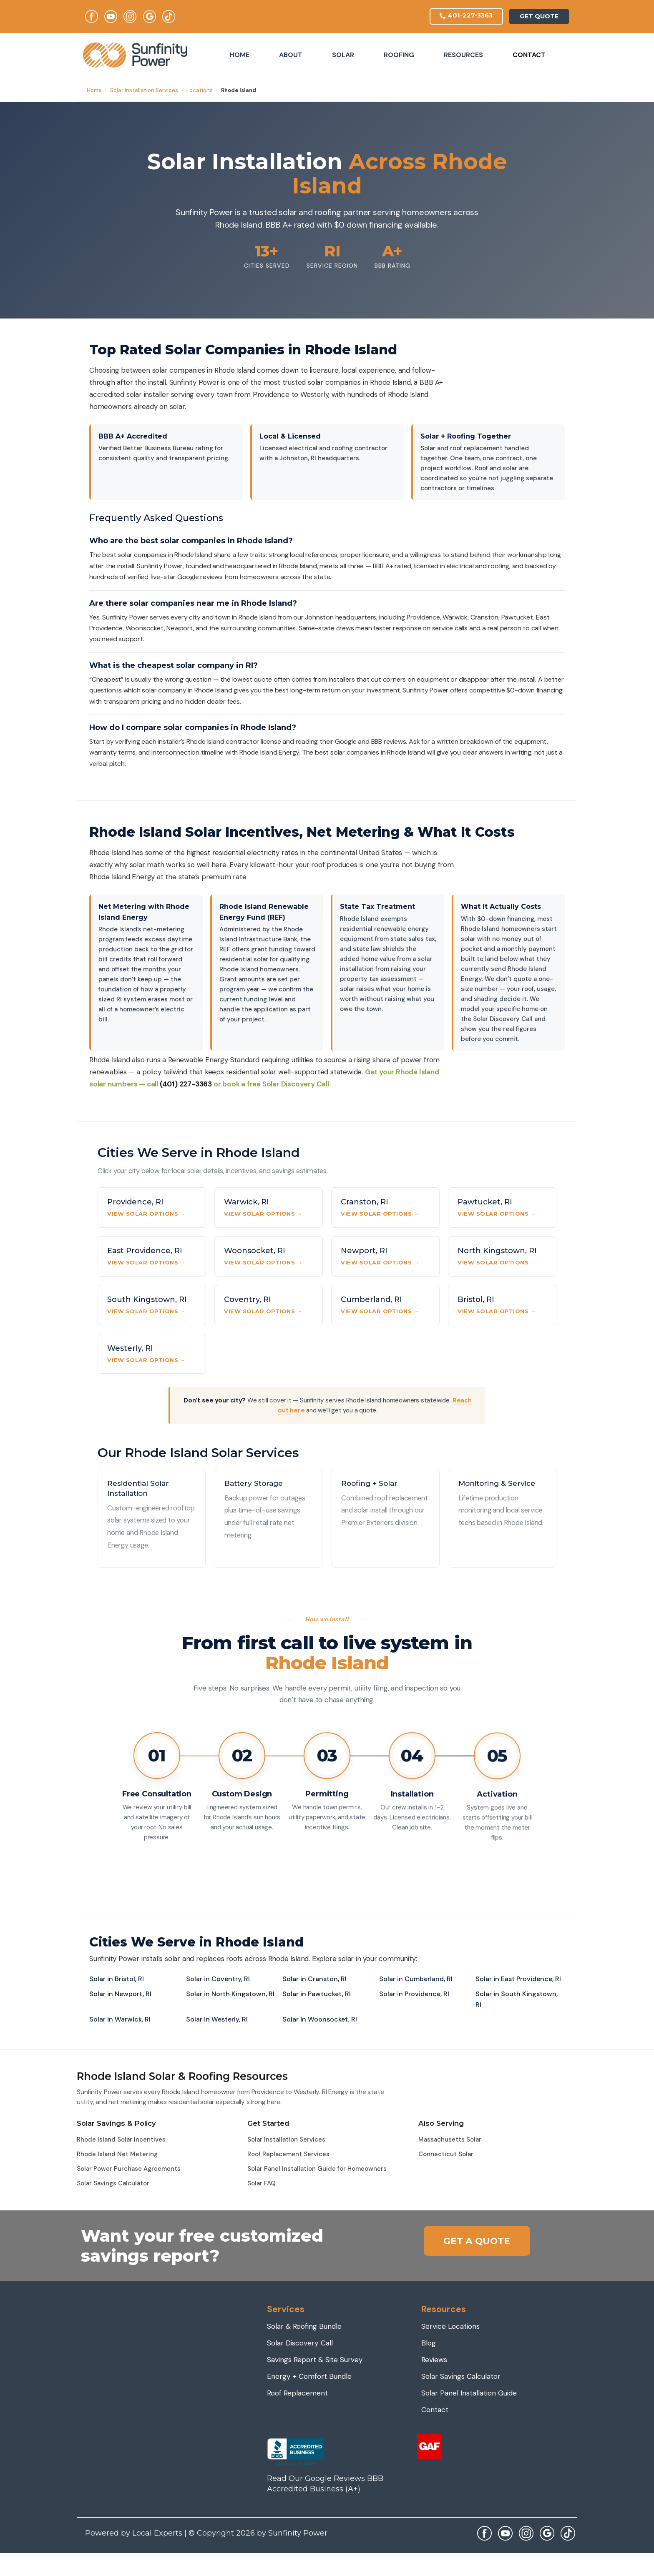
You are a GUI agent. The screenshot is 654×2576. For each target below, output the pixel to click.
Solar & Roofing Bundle (306, 2327)
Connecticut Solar (445, 2155)
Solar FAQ (261, 2184)
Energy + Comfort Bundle (311, 2377)
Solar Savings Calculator (113, 2184)
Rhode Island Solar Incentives (121, 2140)
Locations (199, 91)
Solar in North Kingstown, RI (230, 1994)
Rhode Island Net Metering (117, 2155)
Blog (428, 2344)
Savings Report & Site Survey (318, 2360)
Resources (463, 55)
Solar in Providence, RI (414, 1994)
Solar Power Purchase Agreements (129, 2169)
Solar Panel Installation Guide (472, 2394)
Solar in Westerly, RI (217, 2020)
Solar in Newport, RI (120, 1994)
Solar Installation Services (144, 91)
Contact (529, 55)
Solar (343, 55)
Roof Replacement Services (288, 2155)
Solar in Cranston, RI (314, 1980)
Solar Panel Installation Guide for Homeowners (317, 2169)
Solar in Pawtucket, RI (316, 1994)
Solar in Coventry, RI (218, 1980)
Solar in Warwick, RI (120, 2020)
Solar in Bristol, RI (116, 1980)
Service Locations (452, 2327)
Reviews (435, 2360)
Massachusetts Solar (449, 2140)
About (290, 55)
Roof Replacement (298, 2394)
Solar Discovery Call (301, 2344)
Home (239, 55)
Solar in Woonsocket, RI (319, 2020)
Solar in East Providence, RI (518, 1980)
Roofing (399, 55)
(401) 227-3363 (186, 1084)
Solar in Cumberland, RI (416, 1980)
